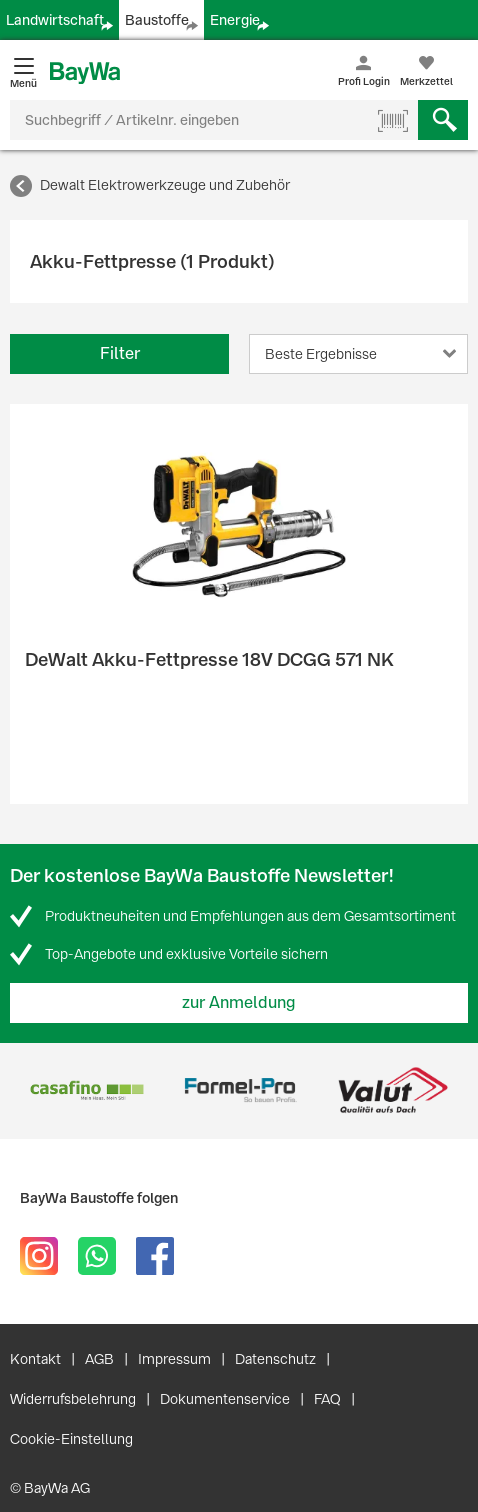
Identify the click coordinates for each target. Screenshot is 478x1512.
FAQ (327, 1399)
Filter (120, 353)
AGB (99, 1359)
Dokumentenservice (225, 1399)
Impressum (174, 1359)
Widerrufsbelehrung (73, 1399)
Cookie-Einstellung (71, 1439)
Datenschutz (275, 1359)
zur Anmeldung (239, 1002)
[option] (86, 1090)
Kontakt (35, 1359)
